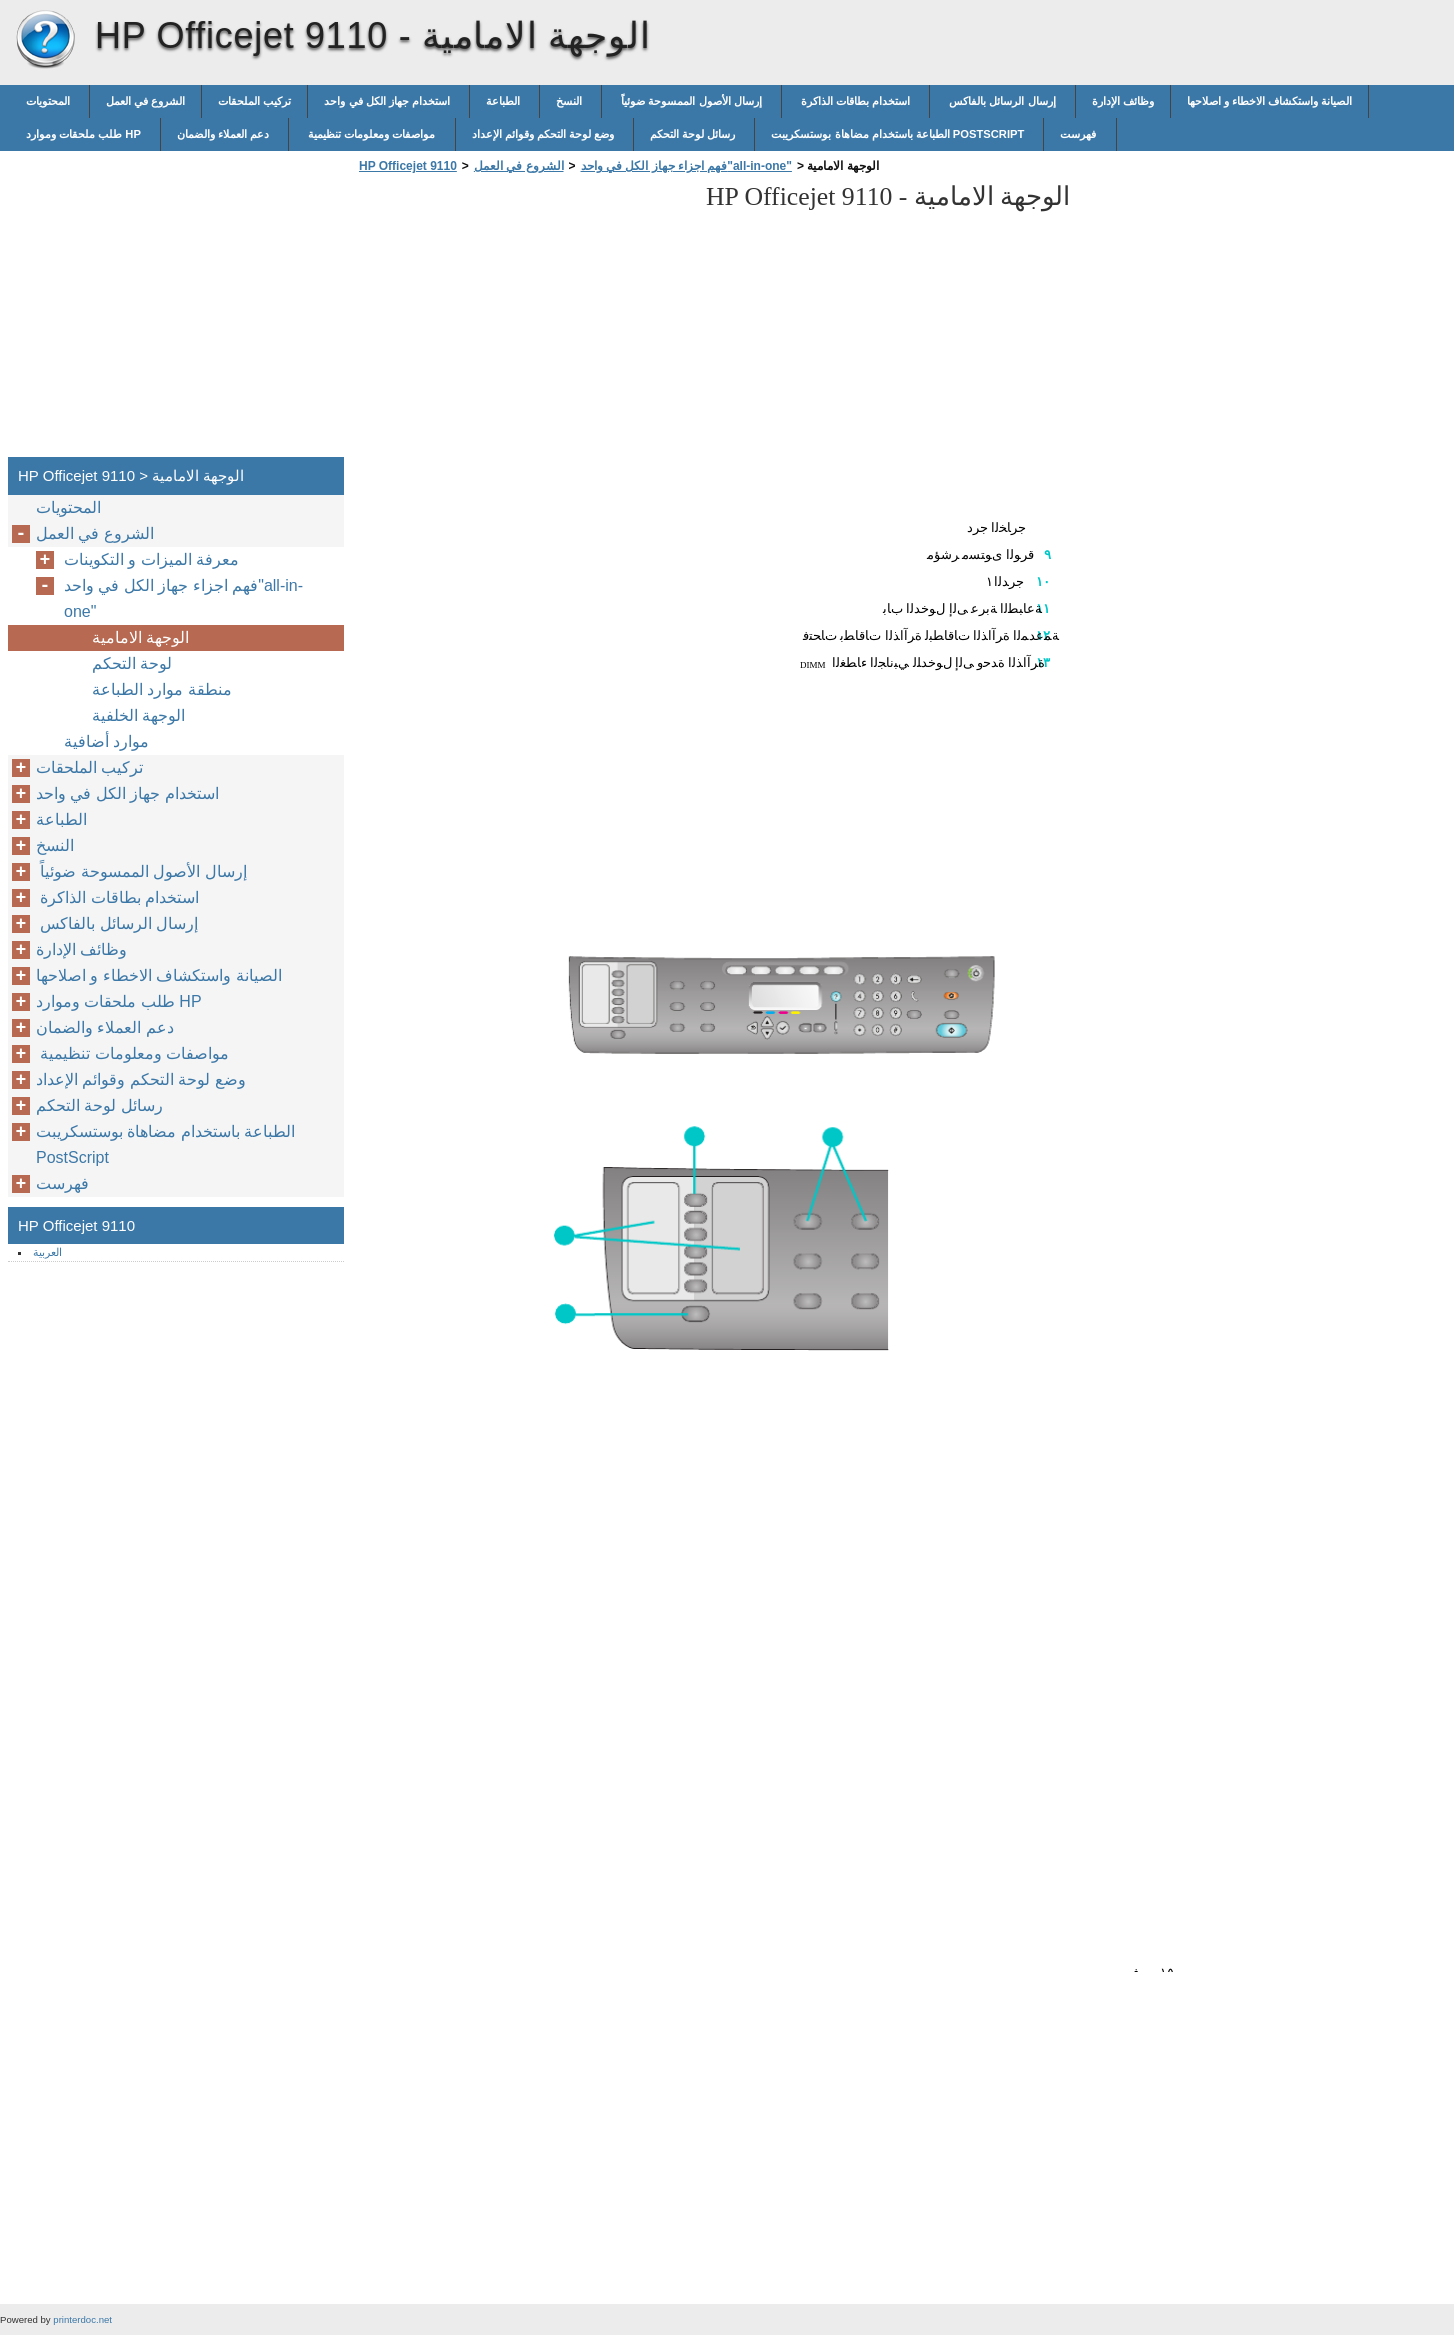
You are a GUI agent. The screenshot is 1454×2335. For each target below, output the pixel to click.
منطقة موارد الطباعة (162, 689)
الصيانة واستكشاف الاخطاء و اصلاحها (1269, 101)
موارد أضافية (106, 741)
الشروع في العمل (145, 101)
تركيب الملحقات (254, 101)
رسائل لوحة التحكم (694, 134)
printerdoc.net (82, 2319)
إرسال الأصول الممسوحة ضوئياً (691, 101)
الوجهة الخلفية (138, 715)
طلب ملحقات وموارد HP (85, 134)
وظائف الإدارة (1123, 101)
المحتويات (49, 101)
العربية (47, 1252)
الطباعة (504, 101)
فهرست (1079, 134)
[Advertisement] (522, 321)
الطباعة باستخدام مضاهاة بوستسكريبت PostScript (899, 134)
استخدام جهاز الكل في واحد (388, 101)
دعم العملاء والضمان (224, 134)
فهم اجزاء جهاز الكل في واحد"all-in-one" (686, 166)
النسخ (570, 101)
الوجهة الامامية (140, 637)
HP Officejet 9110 (45, 40)
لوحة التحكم (134, 663)
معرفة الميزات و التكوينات (154, 559)
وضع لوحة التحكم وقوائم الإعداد (545, 134)
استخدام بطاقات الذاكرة (855, 101)
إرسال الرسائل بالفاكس (1002, 101)
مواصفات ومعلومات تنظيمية (371, 134)
